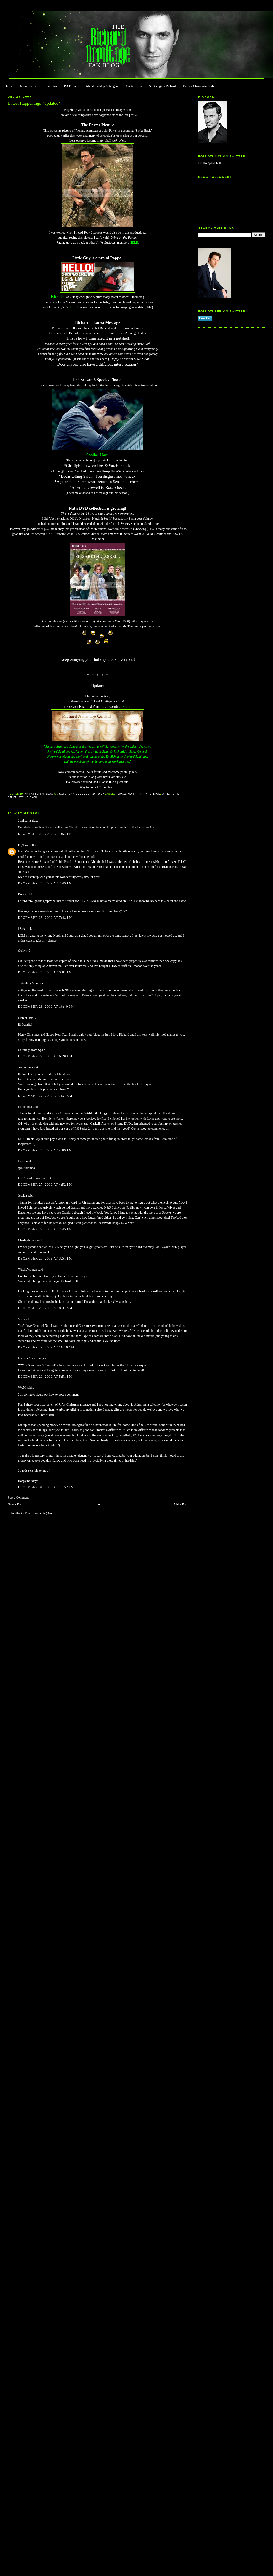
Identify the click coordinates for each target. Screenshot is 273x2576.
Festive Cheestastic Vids (198, 86)
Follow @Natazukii (210, 163)
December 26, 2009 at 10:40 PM (46, 1006)
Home (8, 86)
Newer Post (15, 1504)
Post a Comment (18, 1497)
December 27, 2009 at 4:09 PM (45, 1150)
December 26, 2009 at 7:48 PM (45, 917)
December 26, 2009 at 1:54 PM (45, 834)
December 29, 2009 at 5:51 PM (45, 1376)
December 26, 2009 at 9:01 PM (45, 972)
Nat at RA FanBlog (30, 1358)
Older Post (180, 1504)
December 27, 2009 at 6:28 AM (45, 1056)
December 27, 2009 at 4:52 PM (45, 1184)
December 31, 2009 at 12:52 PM (46, 1487)
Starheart (23, 820)
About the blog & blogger (102, 86)
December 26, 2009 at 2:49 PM (45, 883)
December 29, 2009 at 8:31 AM (45, 1308)
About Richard (29, 86)
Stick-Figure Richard (162, 86)
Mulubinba (25, 1106)
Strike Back (27, 797)
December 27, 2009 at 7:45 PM (45, 1229)
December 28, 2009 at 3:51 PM (45, 1258)
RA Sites (51, 86)
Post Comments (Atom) (40, 1513)
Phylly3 (23, 845)
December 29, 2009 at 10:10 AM (46, 1347)
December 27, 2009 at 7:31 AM (45, 1096)
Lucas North (128, 793)
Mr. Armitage (150, 793)
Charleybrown (27, 1240)
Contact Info (134, 86)
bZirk (21, 928)
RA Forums (71, 86)
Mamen (22, 1018)
